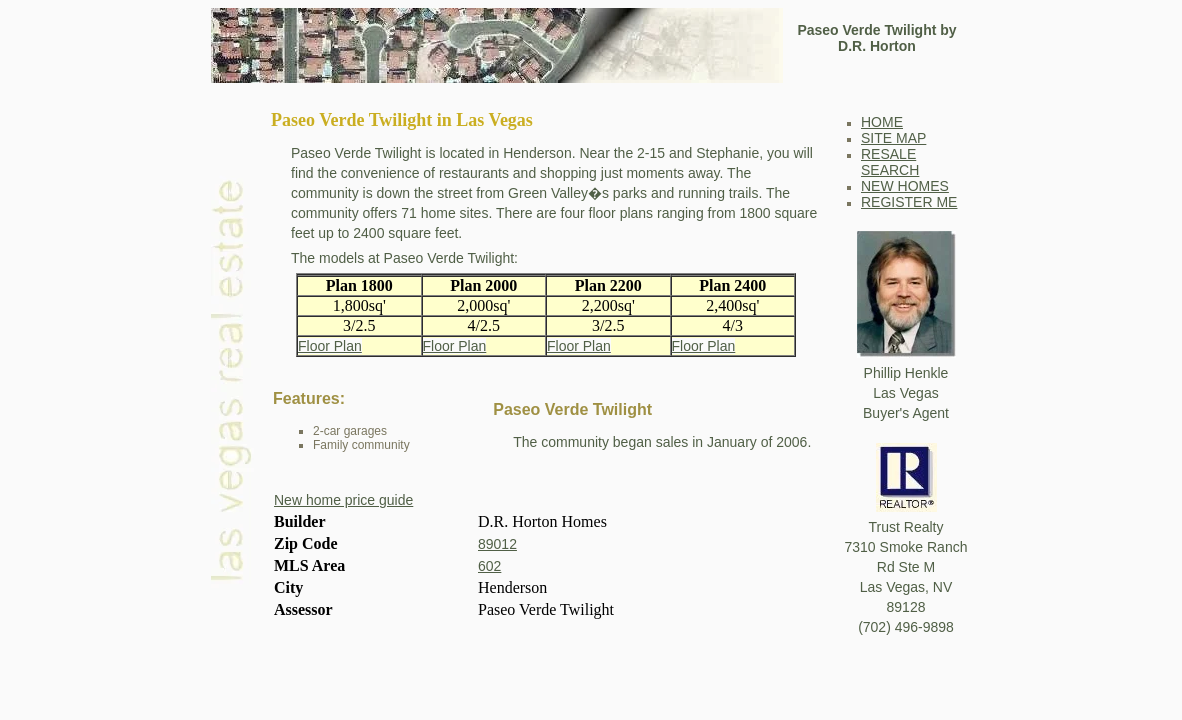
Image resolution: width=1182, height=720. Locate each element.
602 (489, 566)
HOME (882, 122)
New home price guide (343, 500)
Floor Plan (330, 346)
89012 (497, 544)
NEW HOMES (905, 186)
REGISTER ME (909, 202)
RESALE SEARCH (890, 162)
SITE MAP (893, 138)
